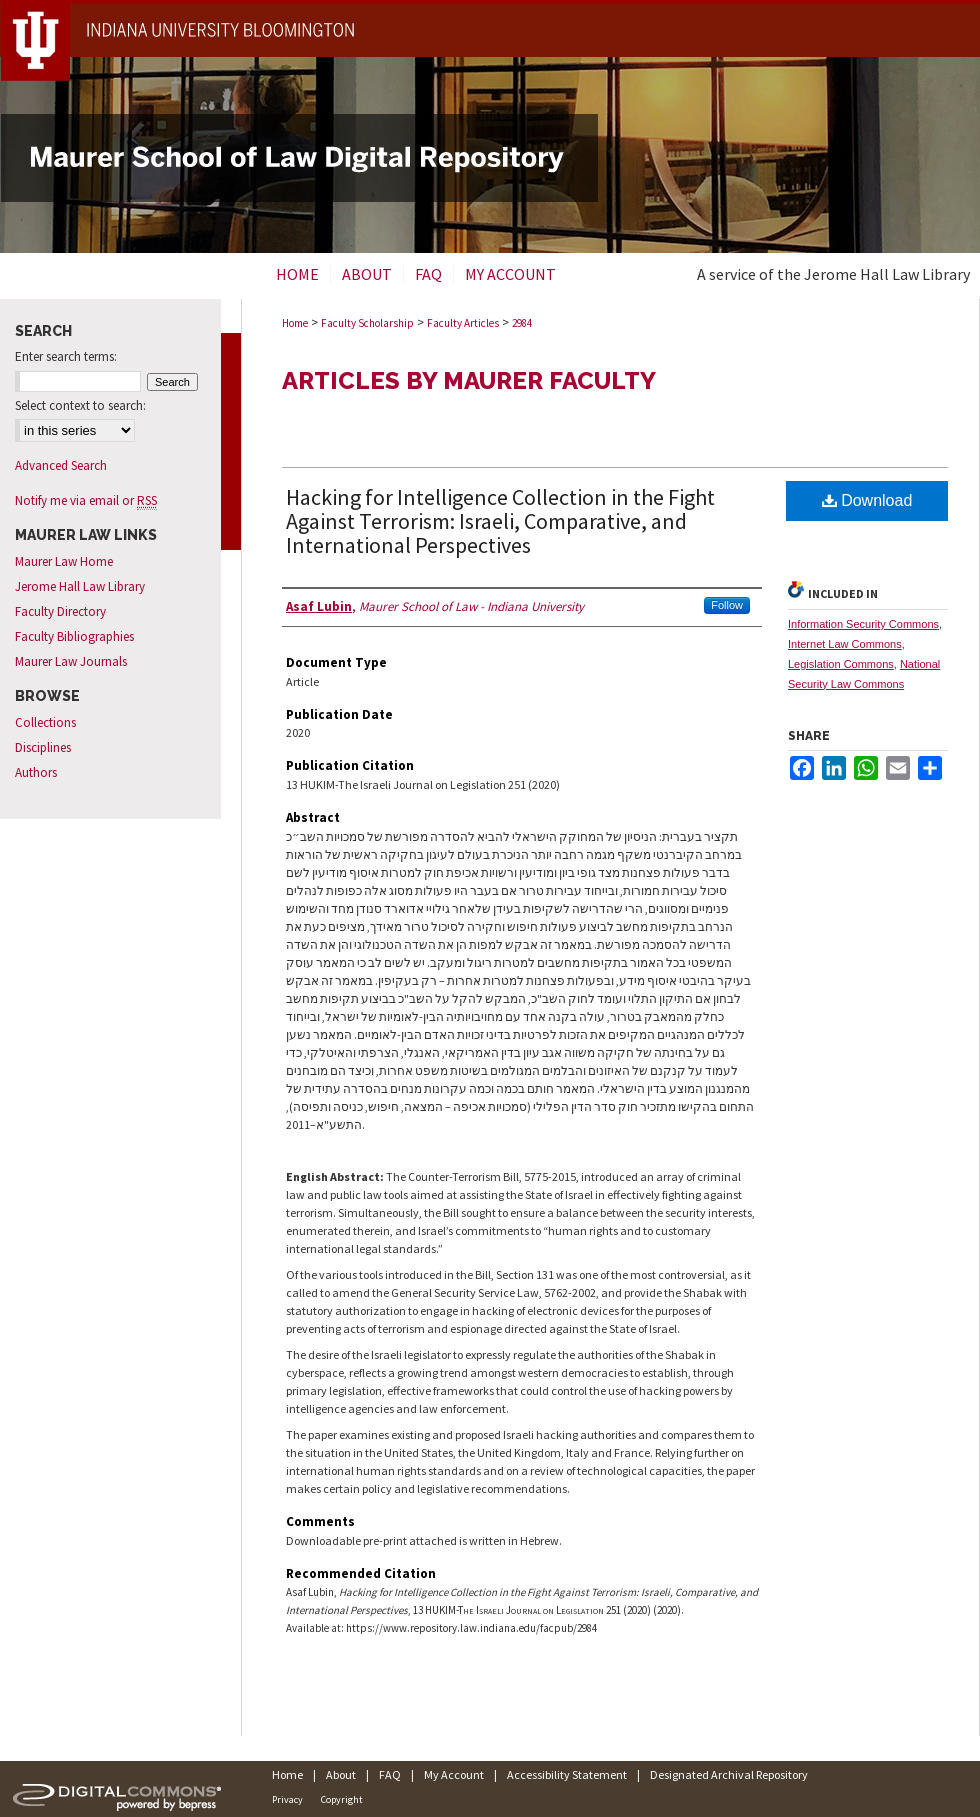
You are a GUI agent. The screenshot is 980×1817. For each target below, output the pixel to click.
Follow (727, 605)
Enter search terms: (66, 356)
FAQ (390, 1774)
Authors (36, 772)
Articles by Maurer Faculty (469, 380)
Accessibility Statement (567, 1774)
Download (867, 500)
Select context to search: (80, 405)
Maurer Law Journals (71, 661)
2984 (522, 323)
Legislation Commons (841, 664)
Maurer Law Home (64, 561)
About (341, 1774)
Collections (45, 722)
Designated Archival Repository (729, 1774)
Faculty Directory (60, 611)
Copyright (342, 1799)
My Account (454, 1774)
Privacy (287, 1799)
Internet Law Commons (845, 644)
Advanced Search (61, 465)
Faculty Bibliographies (74, 636)
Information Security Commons (863, 624)
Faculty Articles (463, 323)
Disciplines (43, 747)
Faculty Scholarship (367, 323)
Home (295, 323)
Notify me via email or (86, 500)
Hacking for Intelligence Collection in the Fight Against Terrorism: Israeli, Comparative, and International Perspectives (500, 521)
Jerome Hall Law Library (80, 586)
